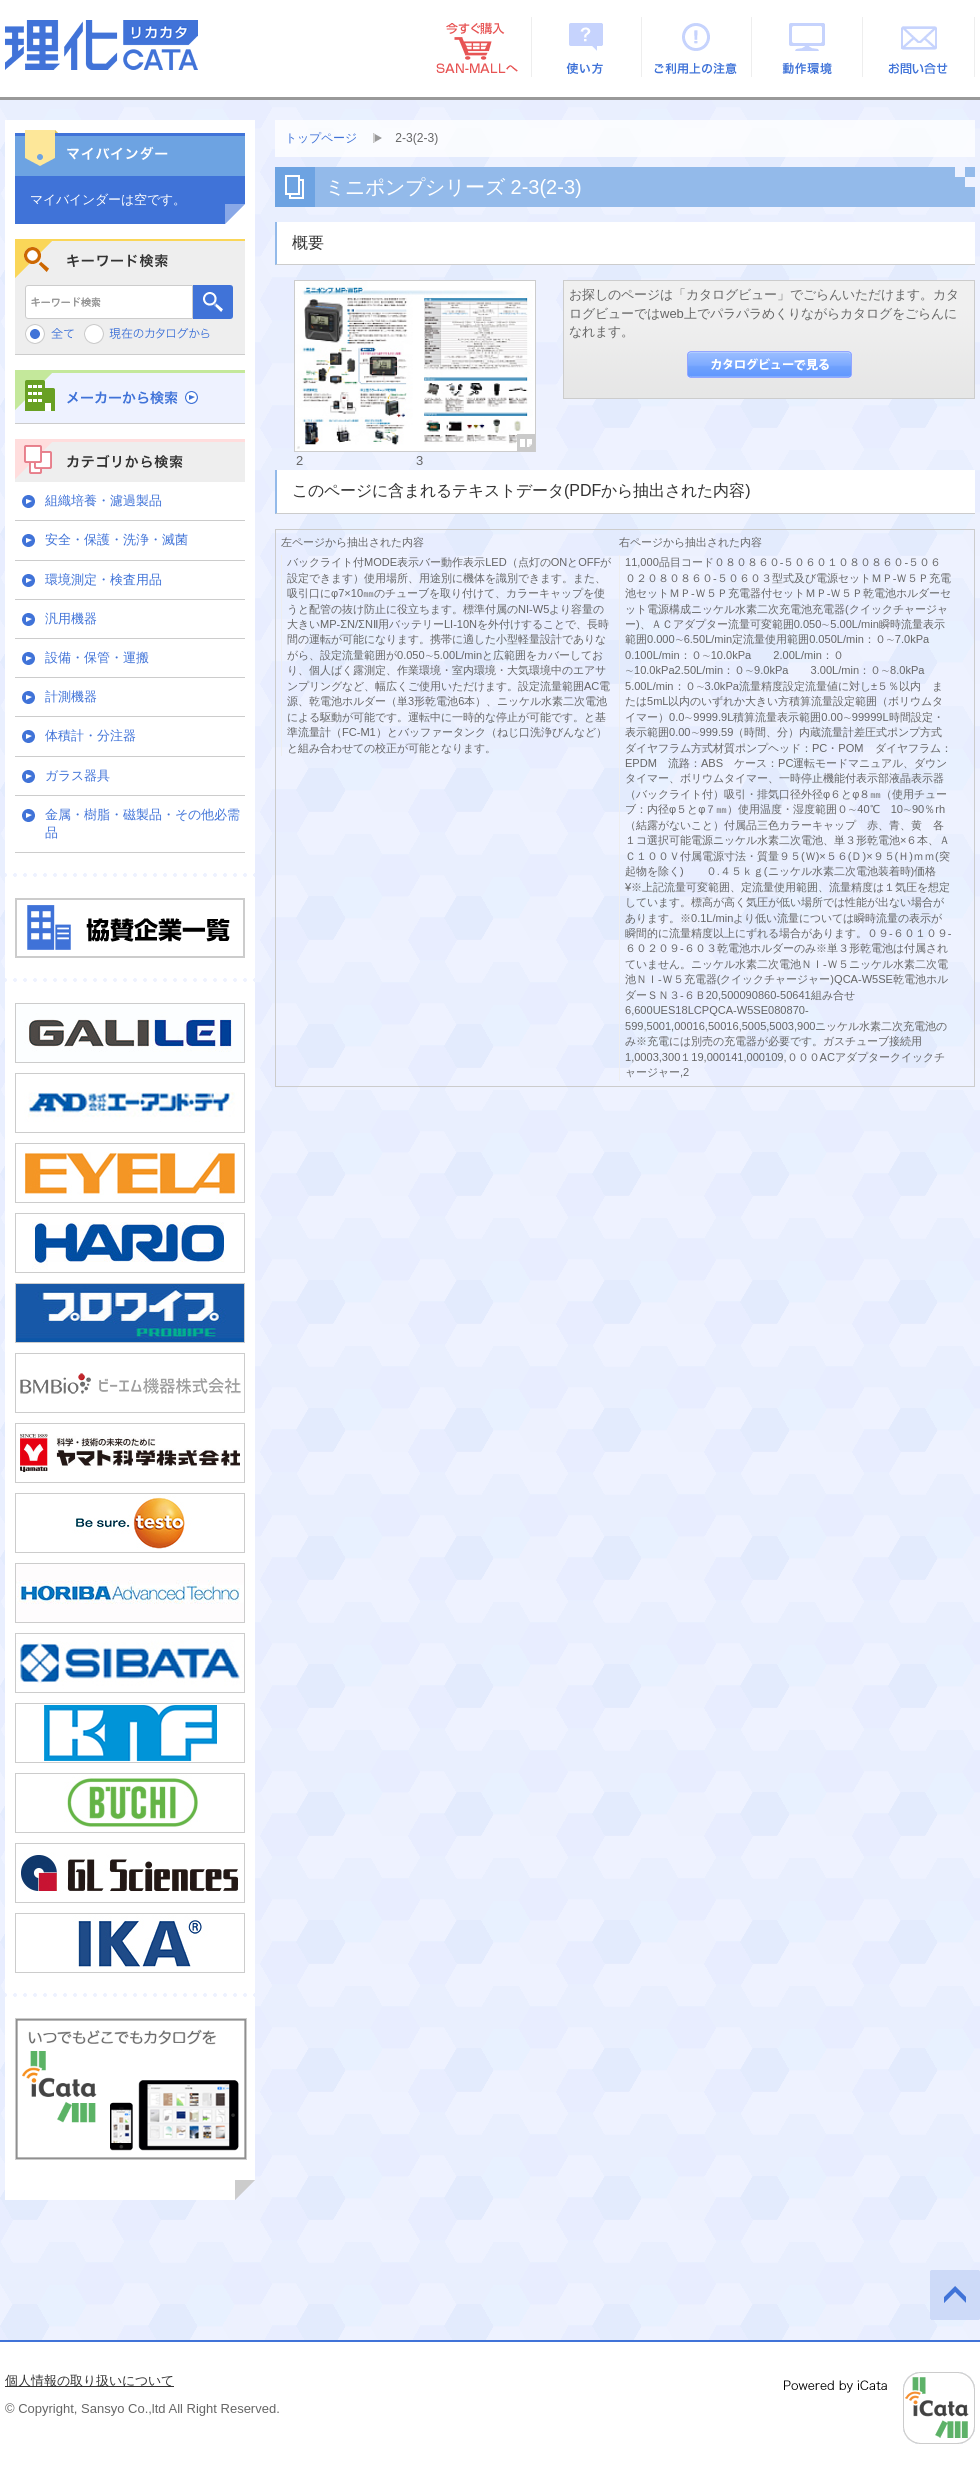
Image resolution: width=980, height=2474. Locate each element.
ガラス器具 (77, 775)
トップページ (321, 138)
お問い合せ (919, 47)
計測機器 (71, 696)
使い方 (586, 47)
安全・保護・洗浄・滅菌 (116, 539)
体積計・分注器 (90, 735)
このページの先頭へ (955, 2295)
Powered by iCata (879, 2408)
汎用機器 (71, 618)
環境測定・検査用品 (103, 579)
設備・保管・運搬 (97, 657)
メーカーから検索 (130, 396)
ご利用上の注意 (697, 47)
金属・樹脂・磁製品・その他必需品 (142, 823)
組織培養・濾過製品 (103, 500)
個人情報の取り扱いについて (89, 2380)
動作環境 (808, 47)
